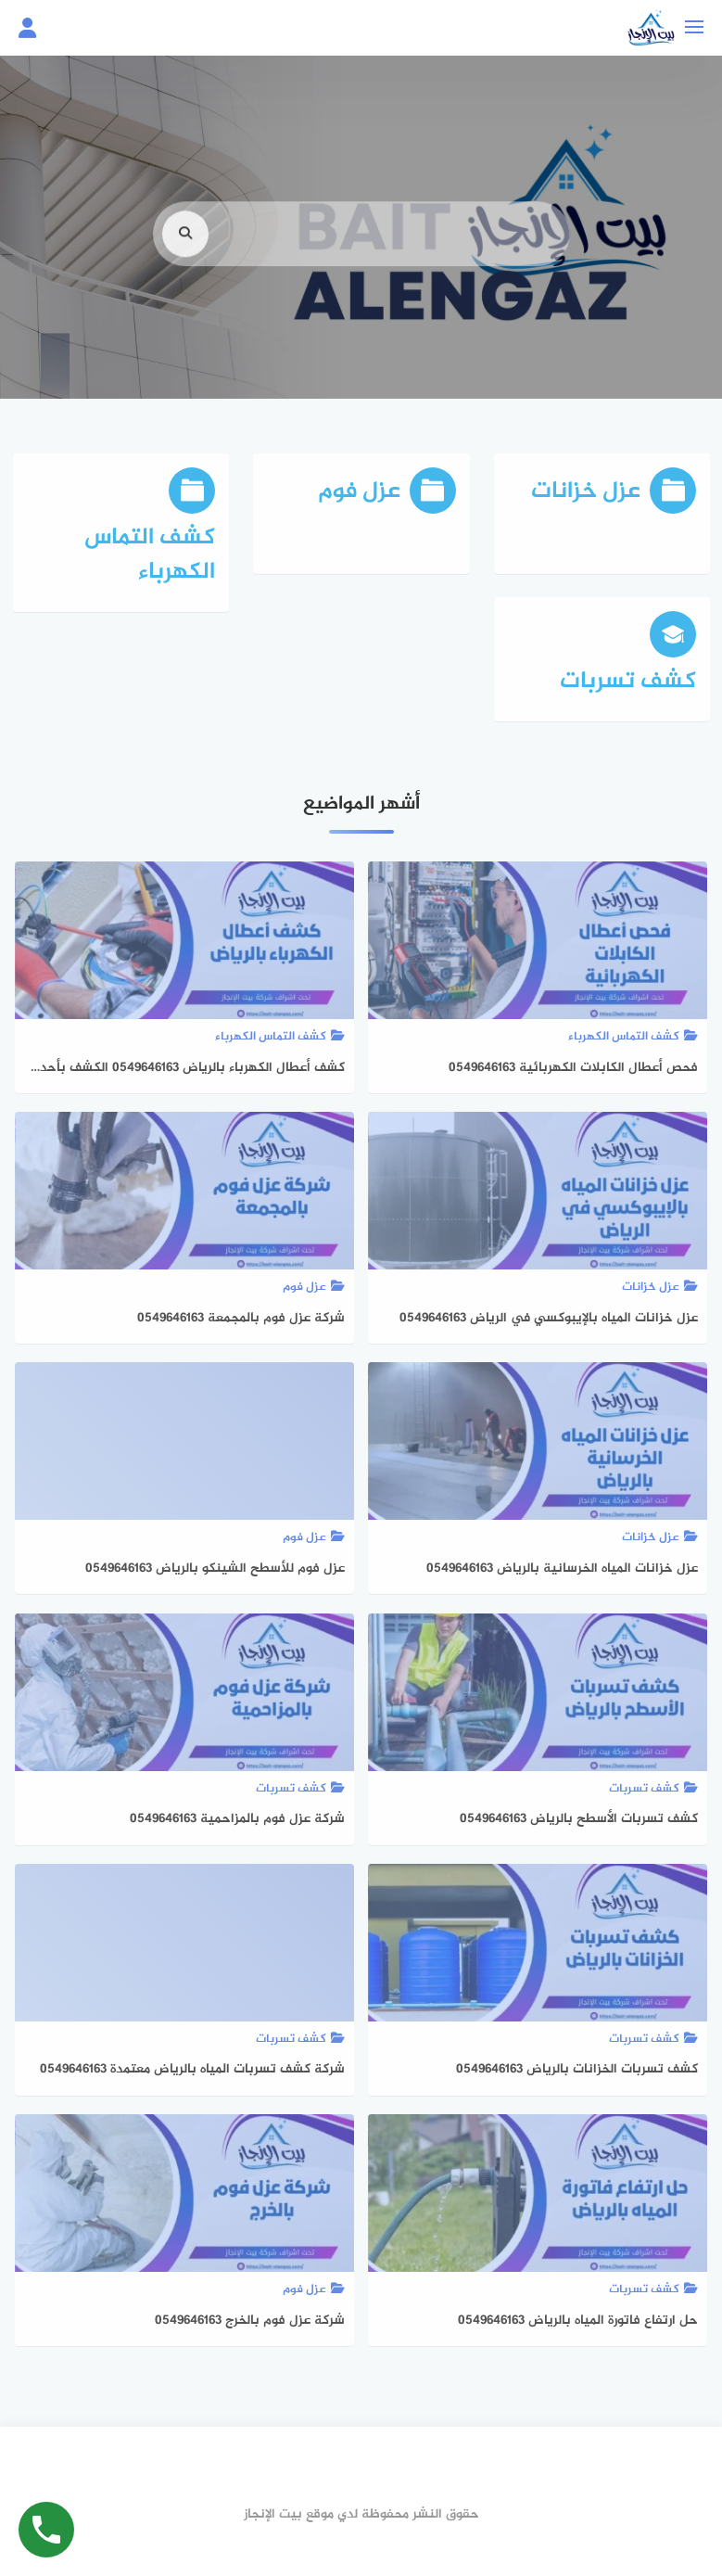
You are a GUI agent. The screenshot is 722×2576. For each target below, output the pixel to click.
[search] (185, 268)
